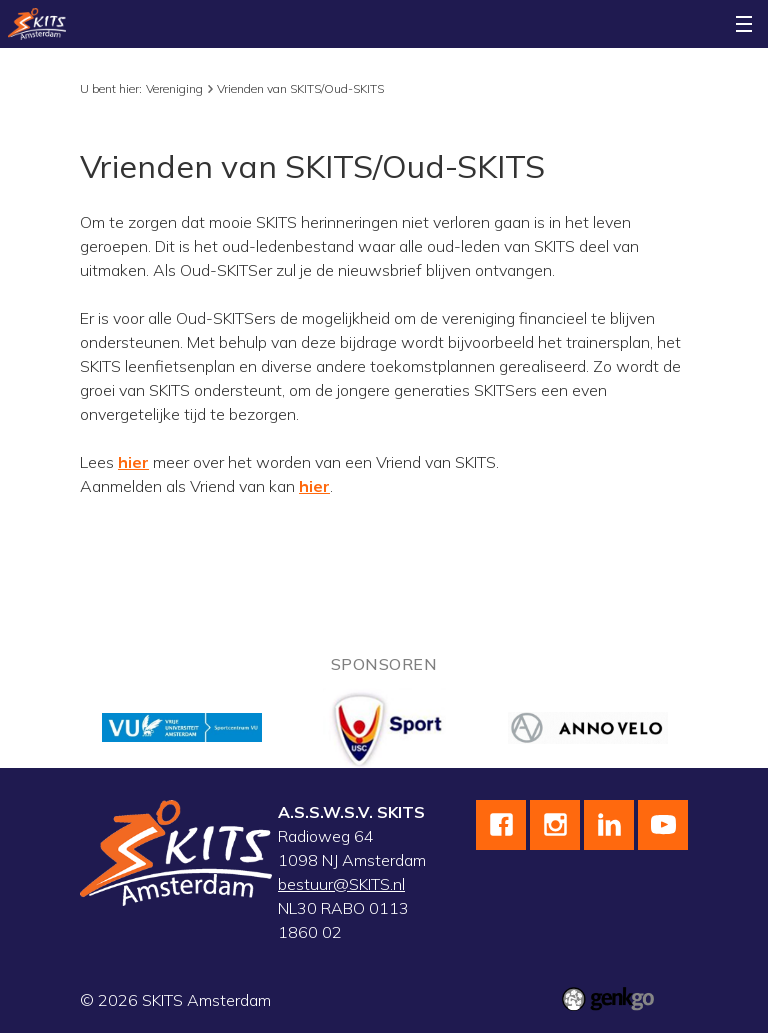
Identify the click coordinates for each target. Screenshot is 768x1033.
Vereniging (174, 88)
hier (133, 462)
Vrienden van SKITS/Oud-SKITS (300, 88)
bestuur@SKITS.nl (341, 884)
